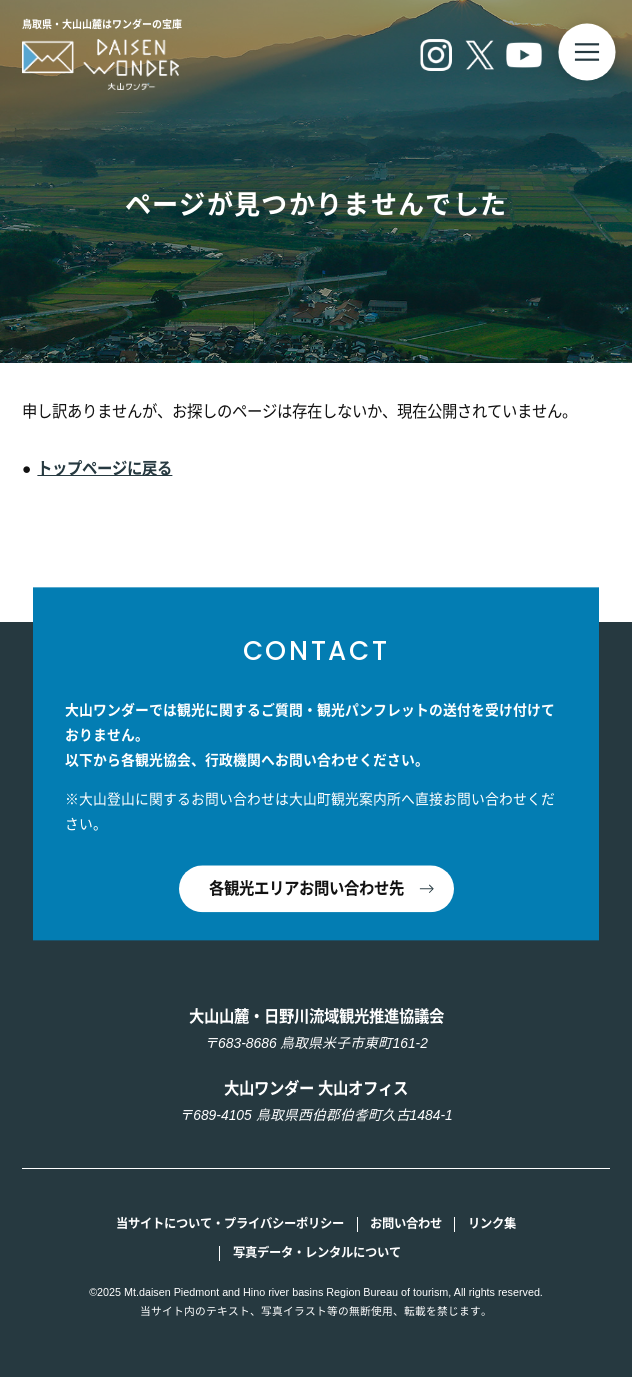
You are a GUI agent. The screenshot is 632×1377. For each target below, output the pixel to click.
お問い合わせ (406, 1224)
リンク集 (492, 1224)
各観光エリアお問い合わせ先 (306, 888)
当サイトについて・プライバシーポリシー (230, 1224)
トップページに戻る (104, 468)
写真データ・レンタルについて (317, 1253)
